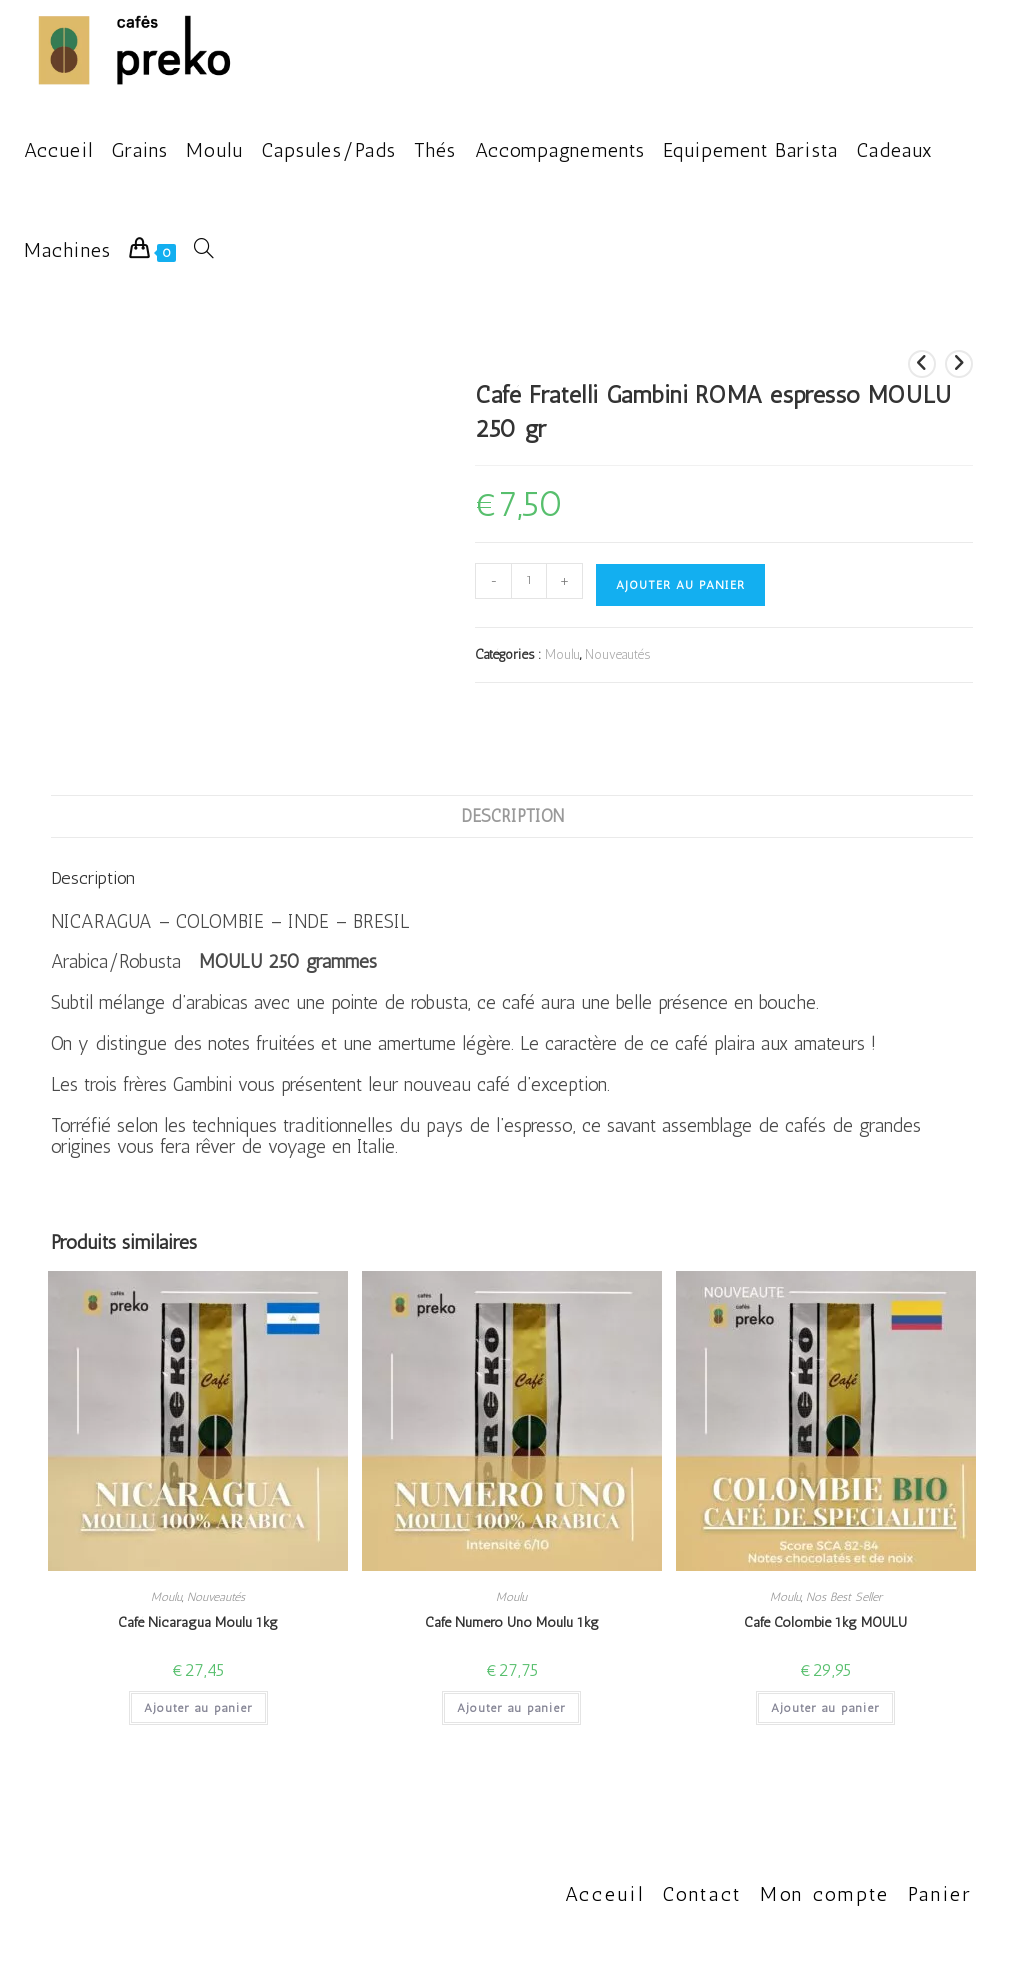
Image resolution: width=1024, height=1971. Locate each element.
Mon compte (825, 1894)
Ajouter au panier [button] (198, 1708)
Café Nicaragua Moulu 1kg (198, 1622)
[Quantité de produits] (529, 581)
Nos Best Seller (844, 1597)
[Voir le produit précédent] (922, 364)
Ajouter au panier (680, 585)
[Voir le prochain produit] (959, 364)
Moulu (562, 654)
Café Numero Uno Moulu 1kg (512, 1622)
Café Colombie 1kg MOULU (825, 1622)
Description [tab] (512, 816)
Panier (940, 1894)
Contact (702, 1894)
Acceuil (605, 1894)
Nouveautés (617, 654)
